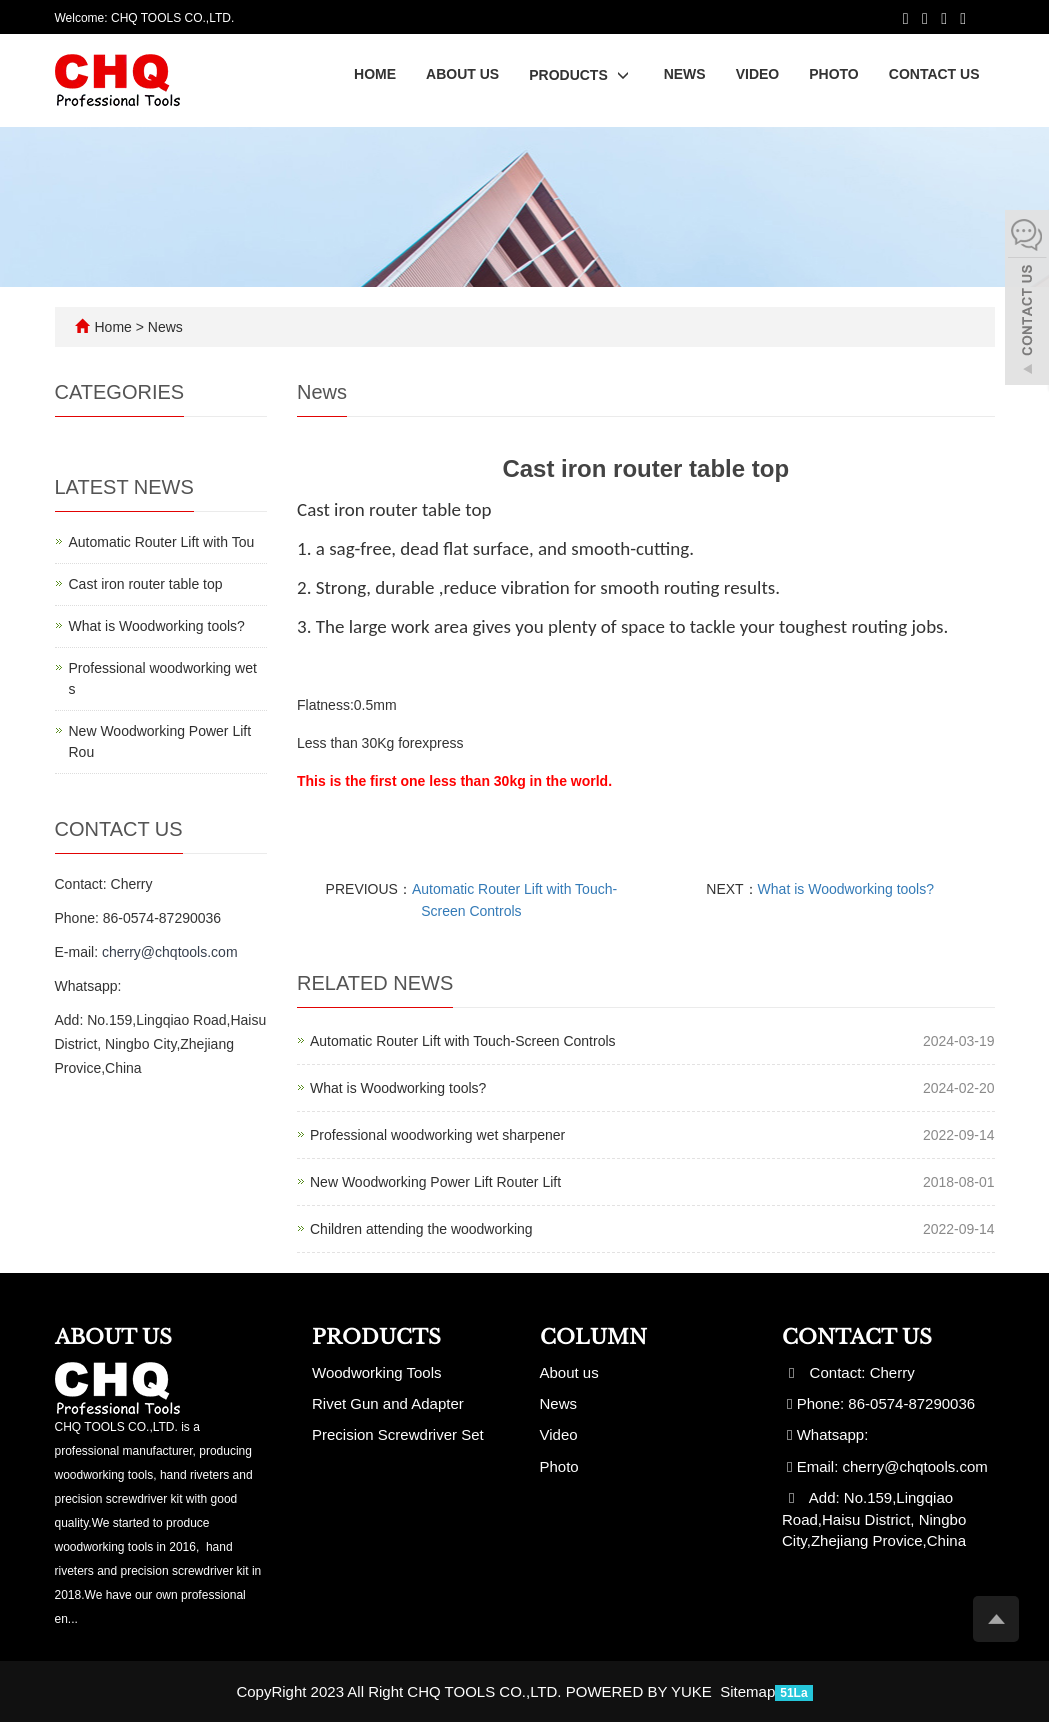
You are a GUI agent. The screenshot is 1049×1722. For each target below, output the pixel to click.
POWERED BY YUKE (641, 1691)
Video (758, 74)
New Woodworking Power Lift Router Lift (435, 1182)
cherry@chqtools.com (170, 952)
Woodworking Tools (377, 1372)
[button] (623, 75)
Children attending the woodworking (421, 1229)
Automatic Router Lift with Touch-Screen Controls (463, 1041)
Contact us (934, 74)
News (685, 74)
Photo (834, 74)
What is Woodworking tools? (846, 889)
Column (593, 1337)
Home (375, 74)
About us (462, 74)
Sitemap (747, 1691)
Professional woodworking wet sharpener (437, 1135)
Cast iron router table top (146, 584)
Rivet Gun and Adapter (388, 1403)
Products (581, 75)
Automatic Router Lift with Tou (162, 542)
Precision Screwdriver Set (398, 1434)
